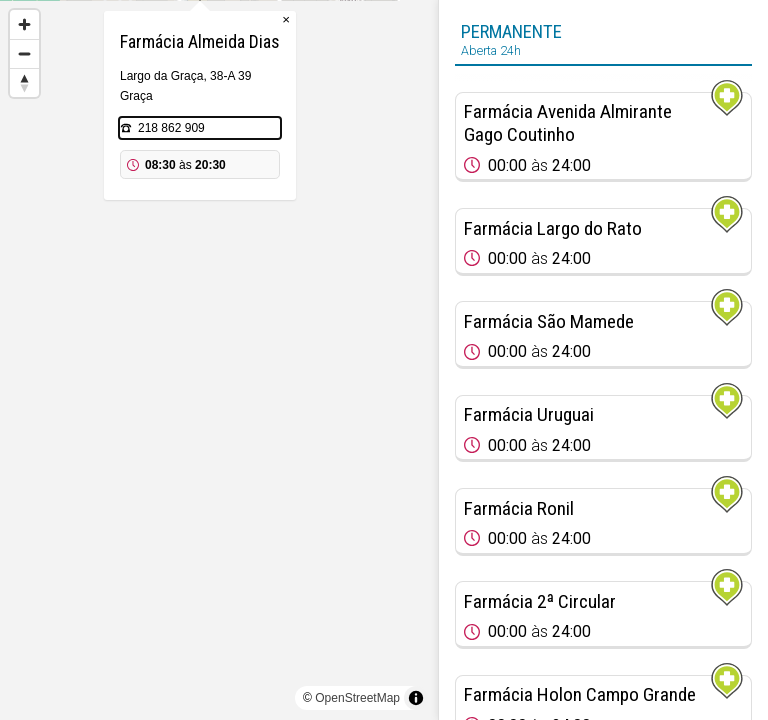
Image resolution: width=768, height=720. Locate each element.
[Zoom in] (24, 24)
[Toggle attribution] (416, 698)
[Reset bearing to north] (24, 82)
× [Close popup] (305, 119)
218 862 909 (190, 228)
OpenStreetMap (357, 698)
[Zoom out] (24, 53)
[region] (219, 360)
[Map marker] (219, 336)
